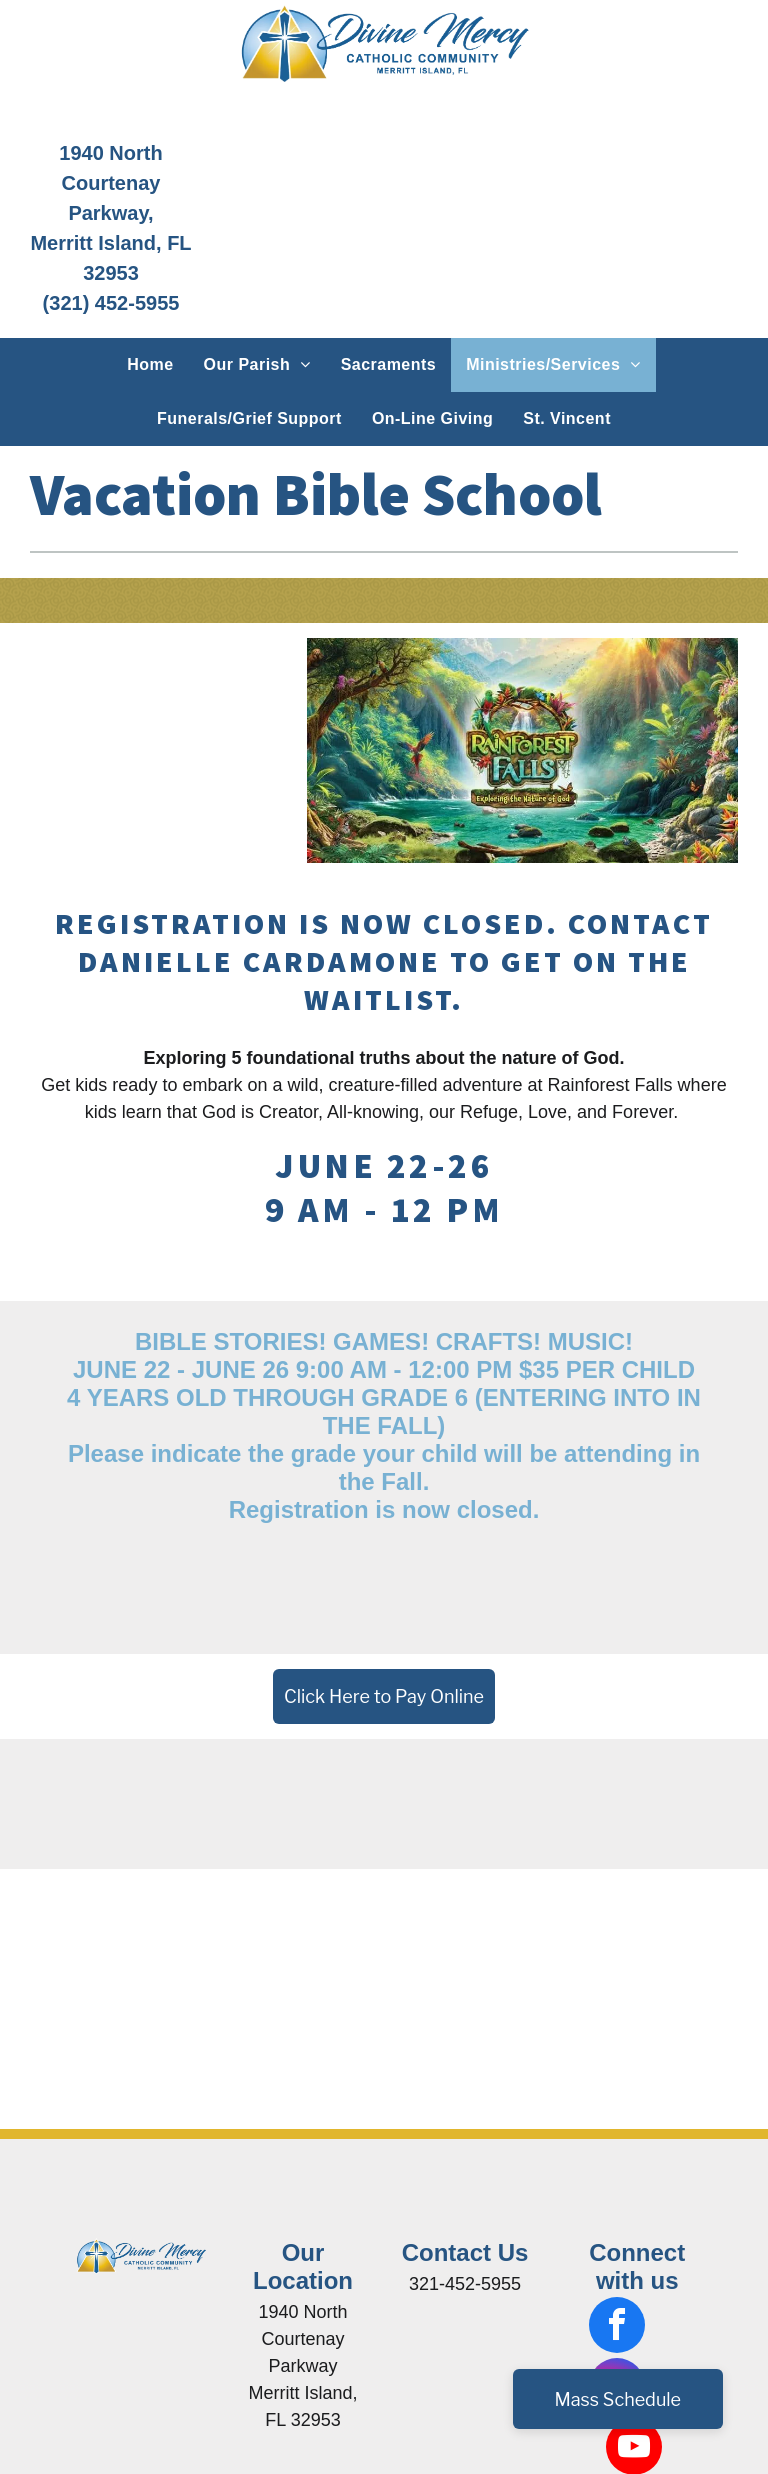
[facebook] (617, 2327)
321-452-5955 (465, 2284)
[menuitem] (150, 365)
